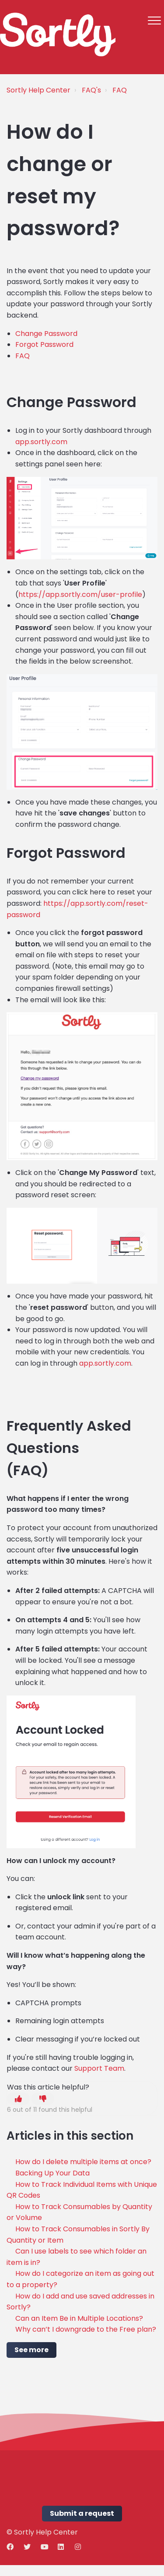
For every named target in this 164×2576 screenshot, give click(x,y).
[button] (154, 20)
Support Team (99, 2068)
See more (31, 2350)
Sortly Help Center (38, 90)
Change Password (46, 334)
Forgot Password (44, 344)
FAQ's (91, 90)
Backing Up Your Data (52, 2173)
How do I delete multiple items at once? (83, 2162)
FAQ (119, 90)
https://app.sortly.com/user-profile (80, 594)
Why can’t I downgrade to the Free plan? (85, 2329)
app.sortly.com (41, 442)
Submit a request (82, 2513)
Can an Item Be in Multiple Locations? (79, 2318)
